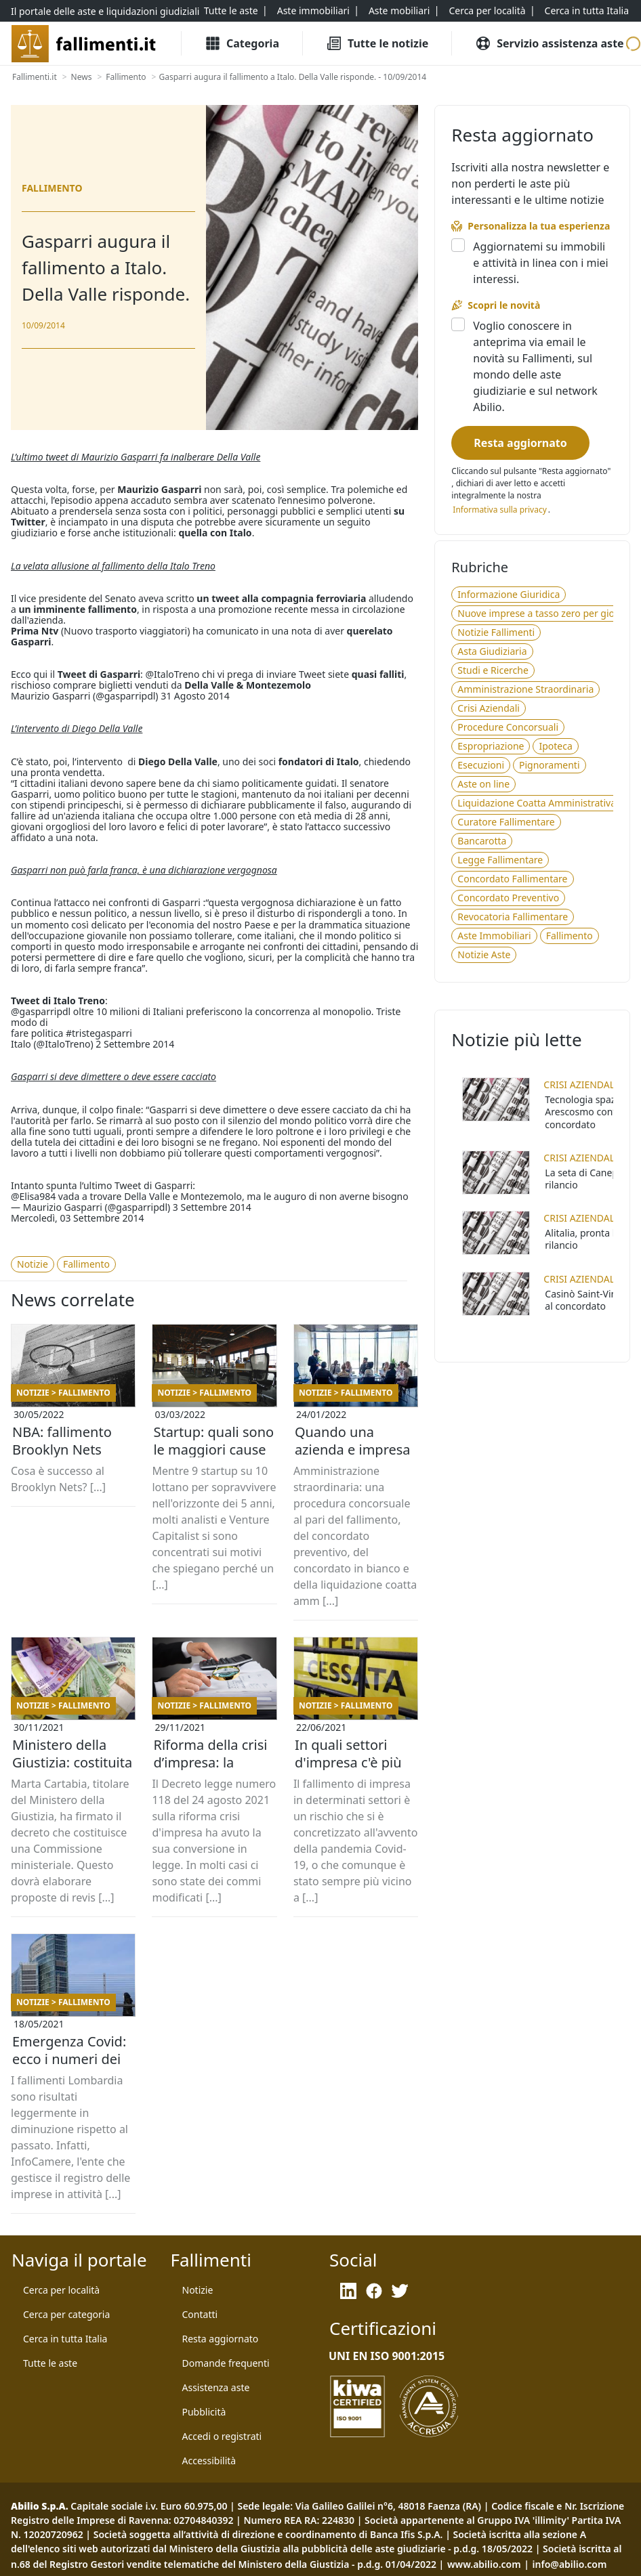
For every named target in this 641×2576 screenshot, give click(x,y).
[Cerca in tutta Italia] (586, 11)
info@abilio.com (570, 2564)
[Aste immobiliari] (313, 11)
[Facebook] (374, 2291)
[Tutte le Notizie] (377, 43)
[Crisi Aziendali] (488, 708)
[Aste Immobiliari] (494, 936)
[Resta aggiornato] (520, 443)
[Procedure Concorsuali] (507, 727)
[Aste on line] (483, 784)
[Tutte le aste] (231, 11)
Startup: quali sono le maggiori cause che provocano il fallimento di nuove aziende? (213, 1450)
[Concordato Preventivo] (508, 898)
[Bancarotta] (481, 841)
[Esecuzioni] (480, 765)
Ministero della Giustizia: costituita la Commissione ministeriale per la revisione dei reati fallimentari (72, 1763)
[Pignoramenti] (549, 765)
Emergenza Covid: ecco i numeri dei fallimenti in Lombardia (69, 2059)
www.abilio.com (484, 2564)
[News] (82, 77)
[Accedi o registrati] (222, 2436)
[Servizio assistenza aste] (549, 43)
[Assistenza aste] (216, 2388)
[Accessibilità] (209, 2461)
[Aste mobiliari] (399, 11)
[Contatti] (200, 2314)
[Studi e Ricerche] (493, 670)
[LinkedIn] (348, 2291)
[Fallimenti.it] (34, 77)
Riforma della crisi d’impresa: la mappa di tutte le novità (210, 1763)
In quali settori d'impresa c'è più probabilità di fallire (348, 1763)
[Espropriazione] (490, 746)
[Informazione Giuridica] (508, 594)
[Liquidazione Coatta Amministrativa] (536, 803)
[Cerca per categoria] (66, 2314)
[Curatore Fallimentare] (505, 822)
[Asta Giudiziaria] (492, 651)
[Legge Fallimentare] (500, 860)
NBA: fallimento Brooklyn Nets (62, 1441)
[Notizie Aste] (483, 955)
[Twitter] (400, 2291)
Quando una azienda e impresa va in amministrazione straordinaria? (353, 1450)
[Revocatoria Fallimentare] (512, 917)
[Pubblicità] (204, 2412)
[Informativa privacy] (499, 510)
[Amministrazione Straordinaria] (525, 689)
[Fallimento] (125, 77)
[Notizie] (32, 1264)
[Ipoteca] (555, 746)
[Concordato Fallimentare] (512, 879)
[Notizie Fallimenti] (496, 632)
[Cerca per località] (486, 11)
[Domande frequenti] (226, 2363)
